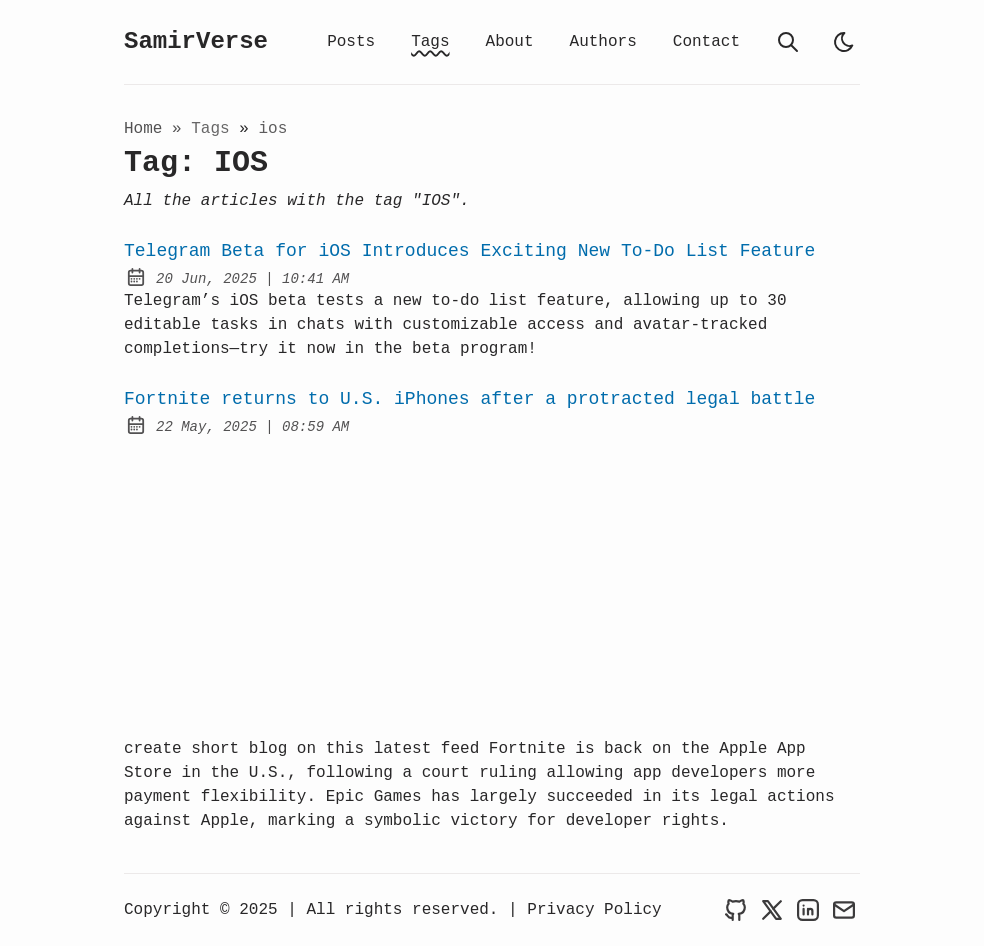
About (510, 42)
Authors (603, 42)
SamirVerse (196, 41)
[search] (788, 42)
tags (215, 129)
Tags (430, 42)
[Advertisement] (492, 587)
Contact (706, 42)
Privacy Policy (594, 910)
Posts (351, 42)
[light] (844, 42)
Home (143, 129)
